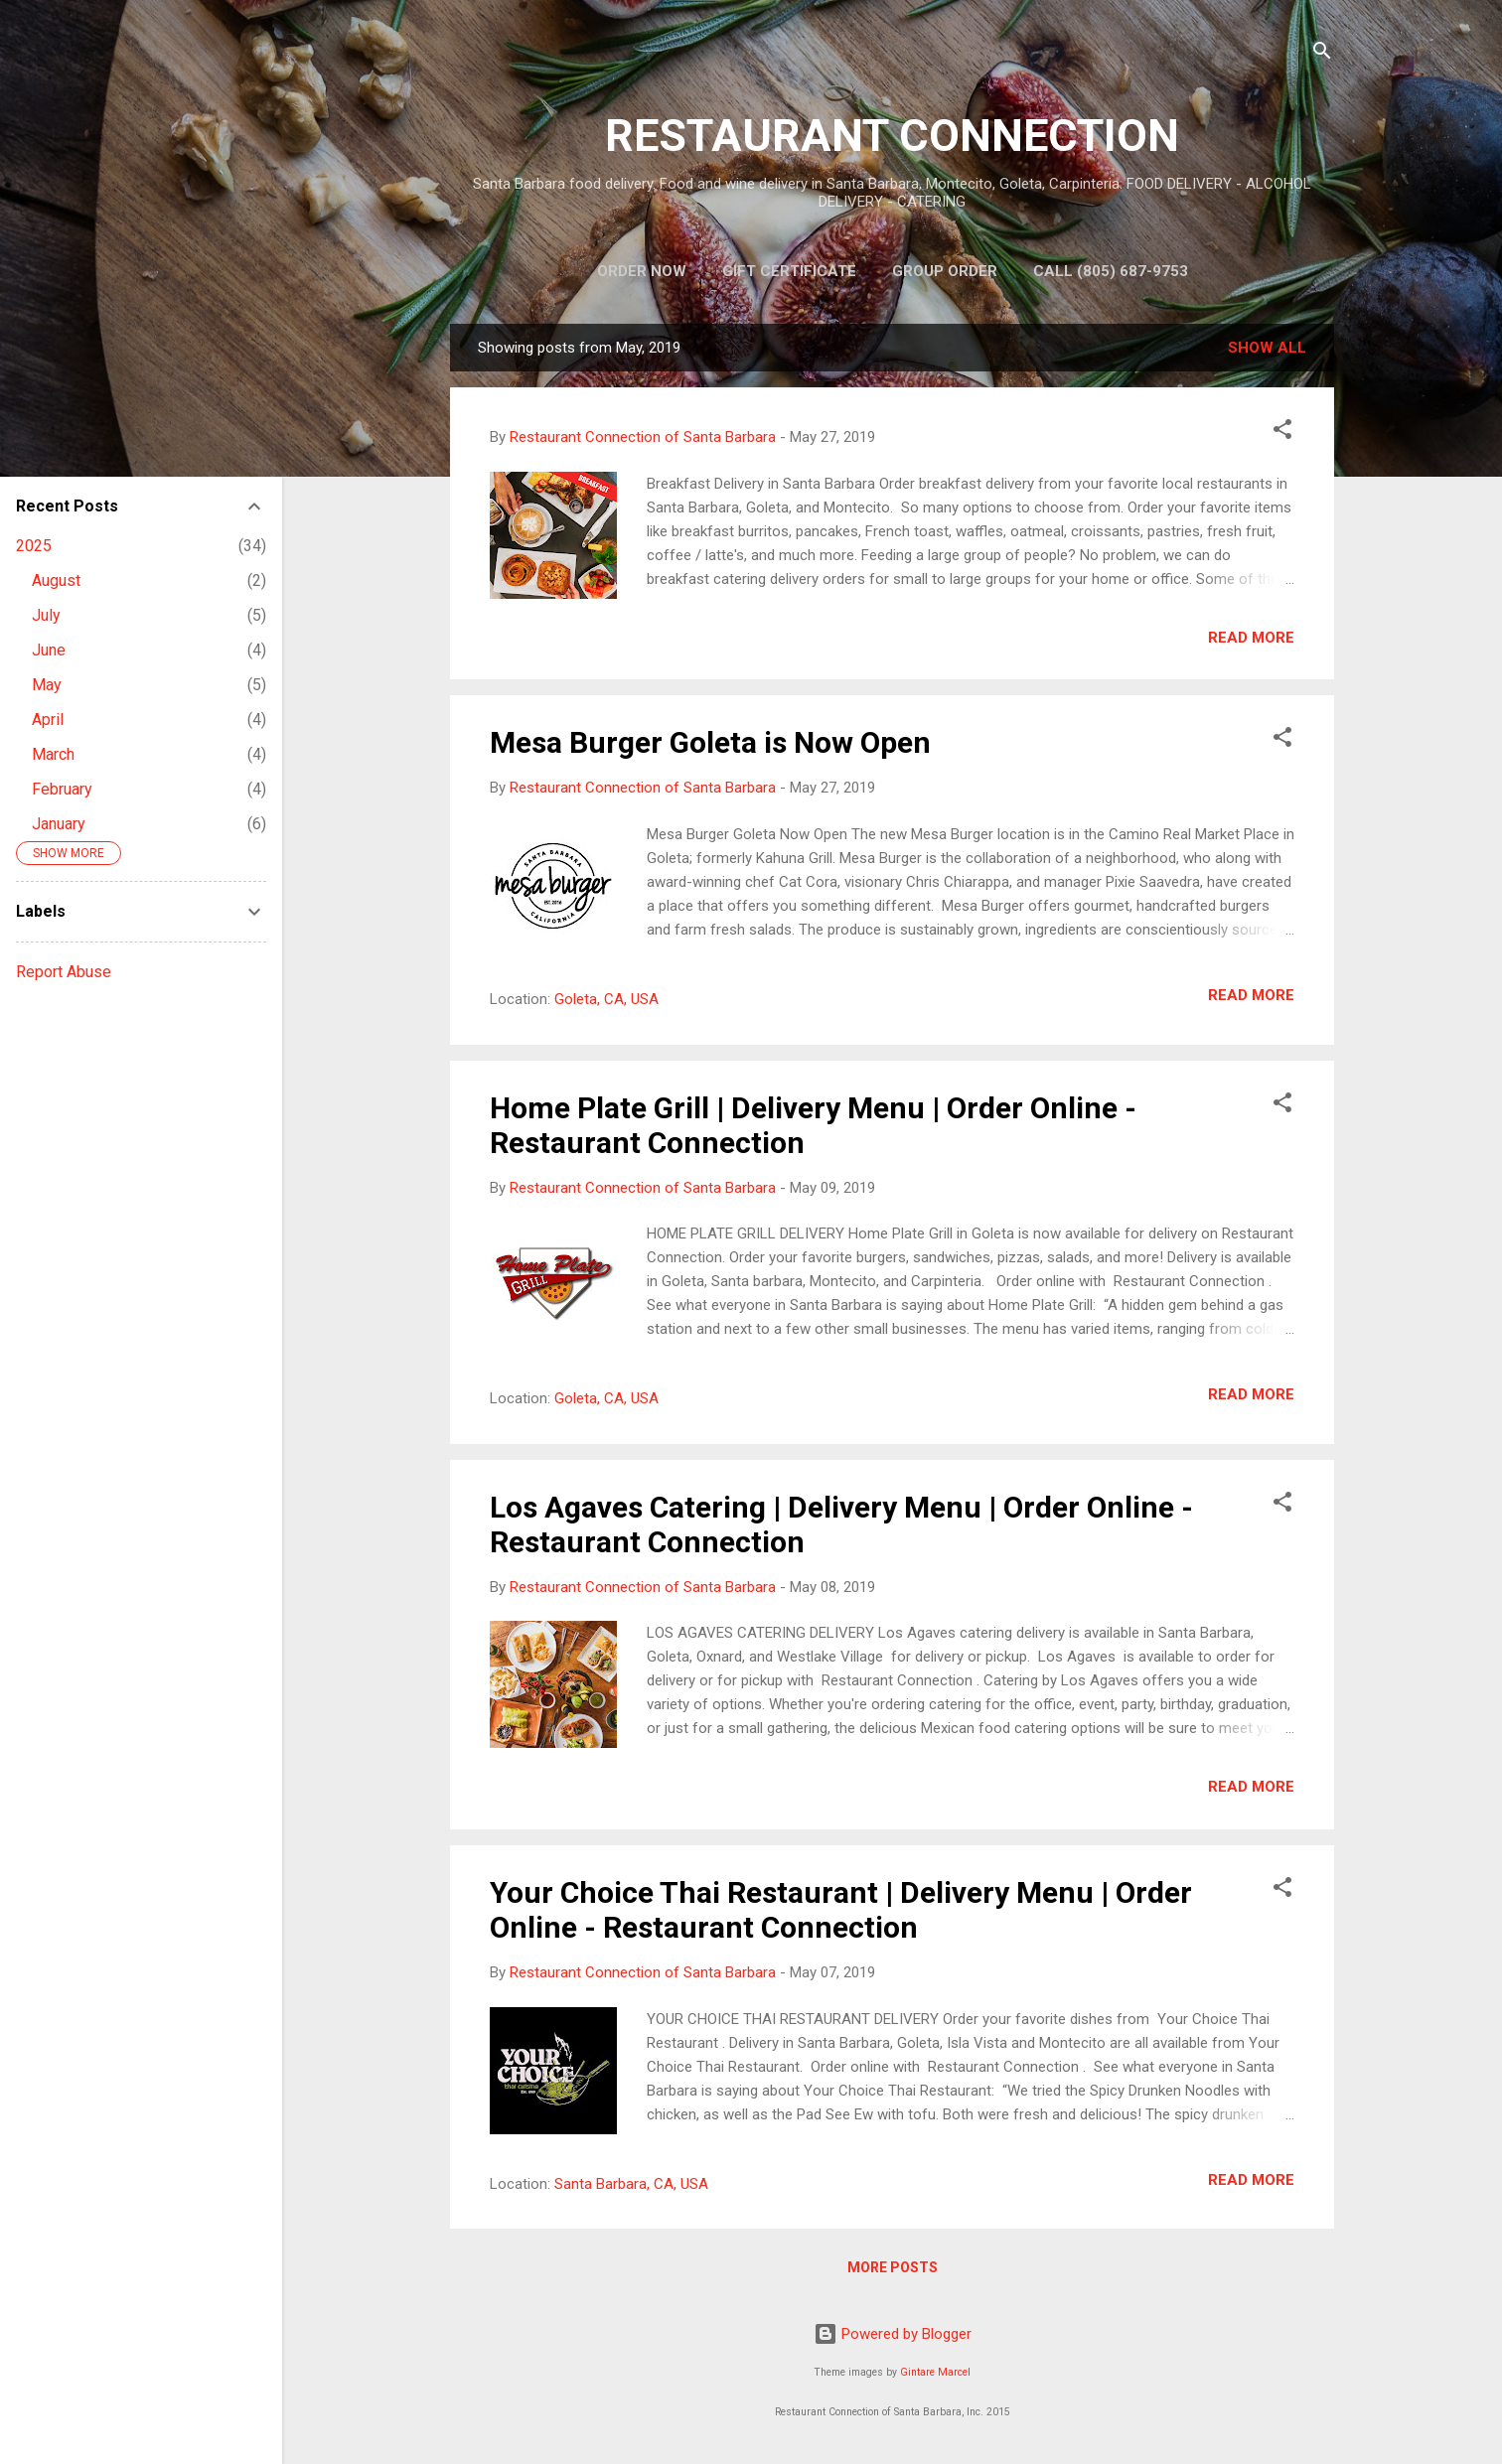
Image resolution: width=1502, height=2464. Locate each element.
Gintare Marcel (935, 2372)
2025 (34, 545)
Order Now (641, 271)
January (58, 823)
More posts (892, 2267)
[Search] (1322, 54)
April (48, 719)
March (53, 754)
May (47, 684)
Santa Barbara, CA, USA (631, 2184)
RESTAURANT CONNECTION (892, 135)
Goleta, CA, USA (606, 999)
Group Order (944, 271)
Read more (1251, 638)
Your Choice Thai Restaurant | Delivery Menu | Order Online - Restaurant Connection (841, 1910)
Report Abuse (63, 971)
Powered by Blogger (893, 2334)
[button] (1282, 432)
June (49, 650)
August (56, 580)
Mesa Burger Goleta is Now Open (710, 742)
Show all (1267, 348)
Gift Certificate (789, 271)
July (46, 615)
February (62, 789)
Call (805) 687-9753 (1110, 271)
